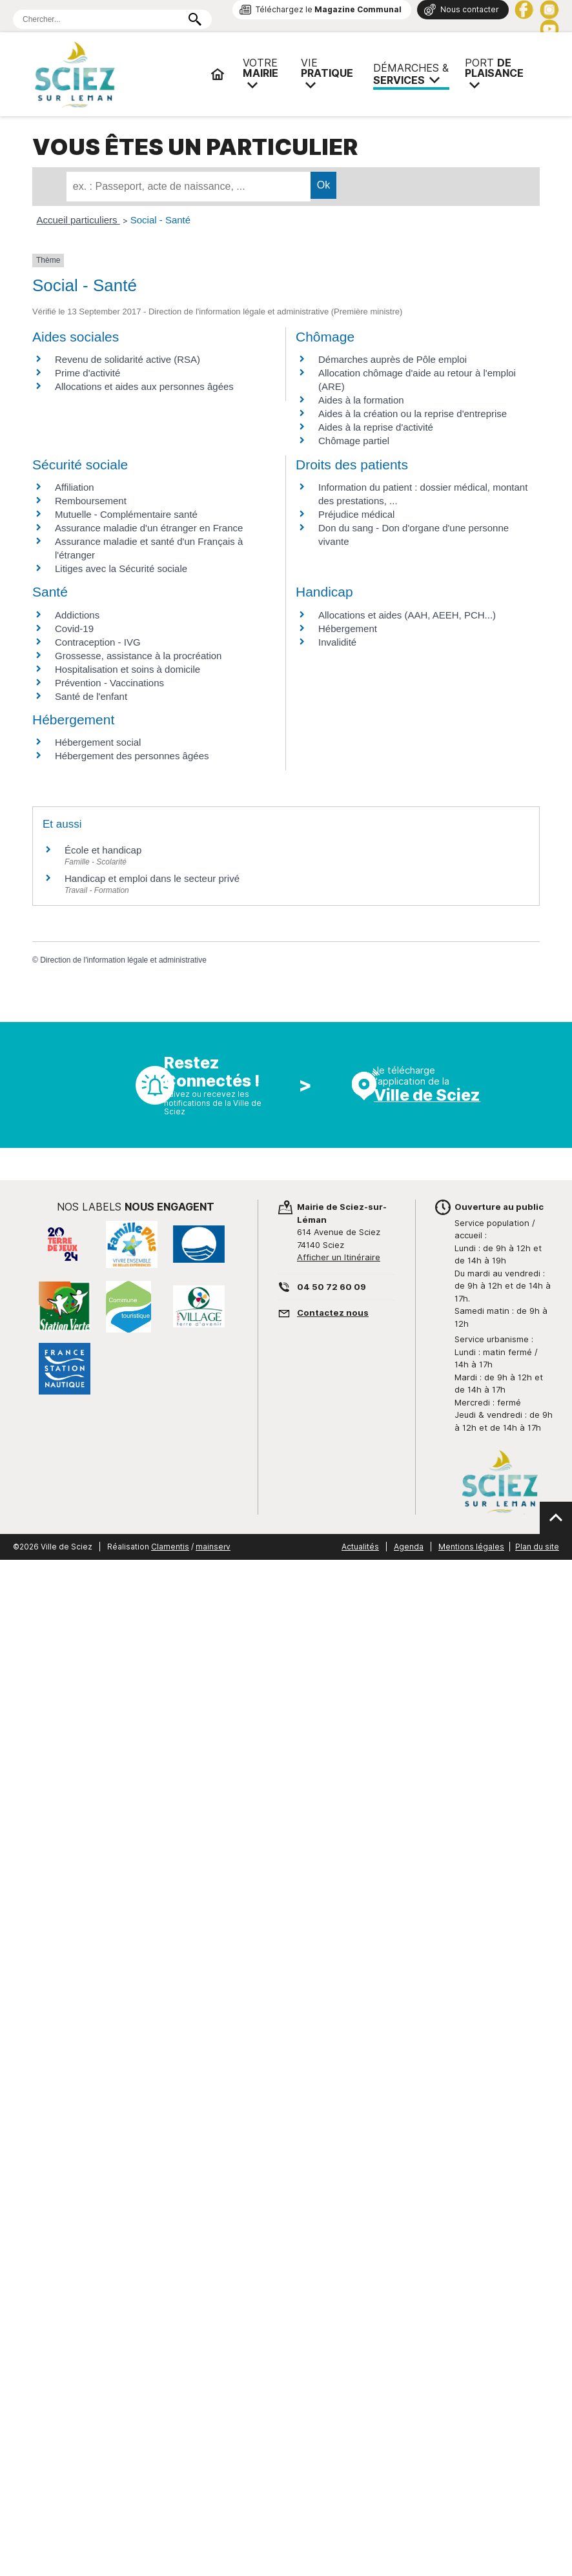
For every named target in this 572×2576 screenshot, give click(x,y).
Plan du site (537, 1546)
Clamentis (170, 1546)
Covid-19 (74, 628)
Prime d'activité (87, 372)
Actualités (360, 1546)
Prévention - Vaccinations (109, 682)
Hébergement (347, 628)
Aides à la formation (361, 399)
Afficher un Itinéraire (338, 1257)
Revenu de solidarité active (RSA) (127, 359)
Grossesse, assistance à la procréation (138, 655)
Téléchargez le (329, 9)
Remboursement (91, 500)
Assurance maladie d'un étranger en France (149, 527)
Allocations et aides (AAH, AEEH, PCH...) (407, 614)
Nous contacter (469, 9)
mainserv (213, 1546)
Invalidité (337, 642)
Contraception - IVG (98, 642)
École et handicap (103, 849)
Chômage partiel (353, 440)
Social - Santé (160, 219)
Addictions (77, 614)
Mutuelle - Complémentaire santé (126, 514)
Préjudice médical (356, 514)
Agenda (409, 1546)
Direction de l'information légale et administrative (123, 960)
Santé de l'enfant (91, 696)
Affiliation (74, 487)
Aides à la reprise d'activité (375, 427)
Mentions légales (471, 1546)
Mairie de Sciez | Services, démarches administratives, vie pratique (116, 74)
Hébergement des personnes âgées (132, 755)
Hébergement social (98, 742)
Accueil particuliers (78, 219)
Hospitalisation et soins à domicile (127, 669)
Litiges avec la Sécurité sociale (121, 568)
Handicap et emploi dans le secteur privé (152, 878)
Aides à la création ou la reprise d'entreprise (412, 413)
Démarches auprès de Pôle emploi (392, 359)
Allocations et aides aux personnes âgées (144, 386)
